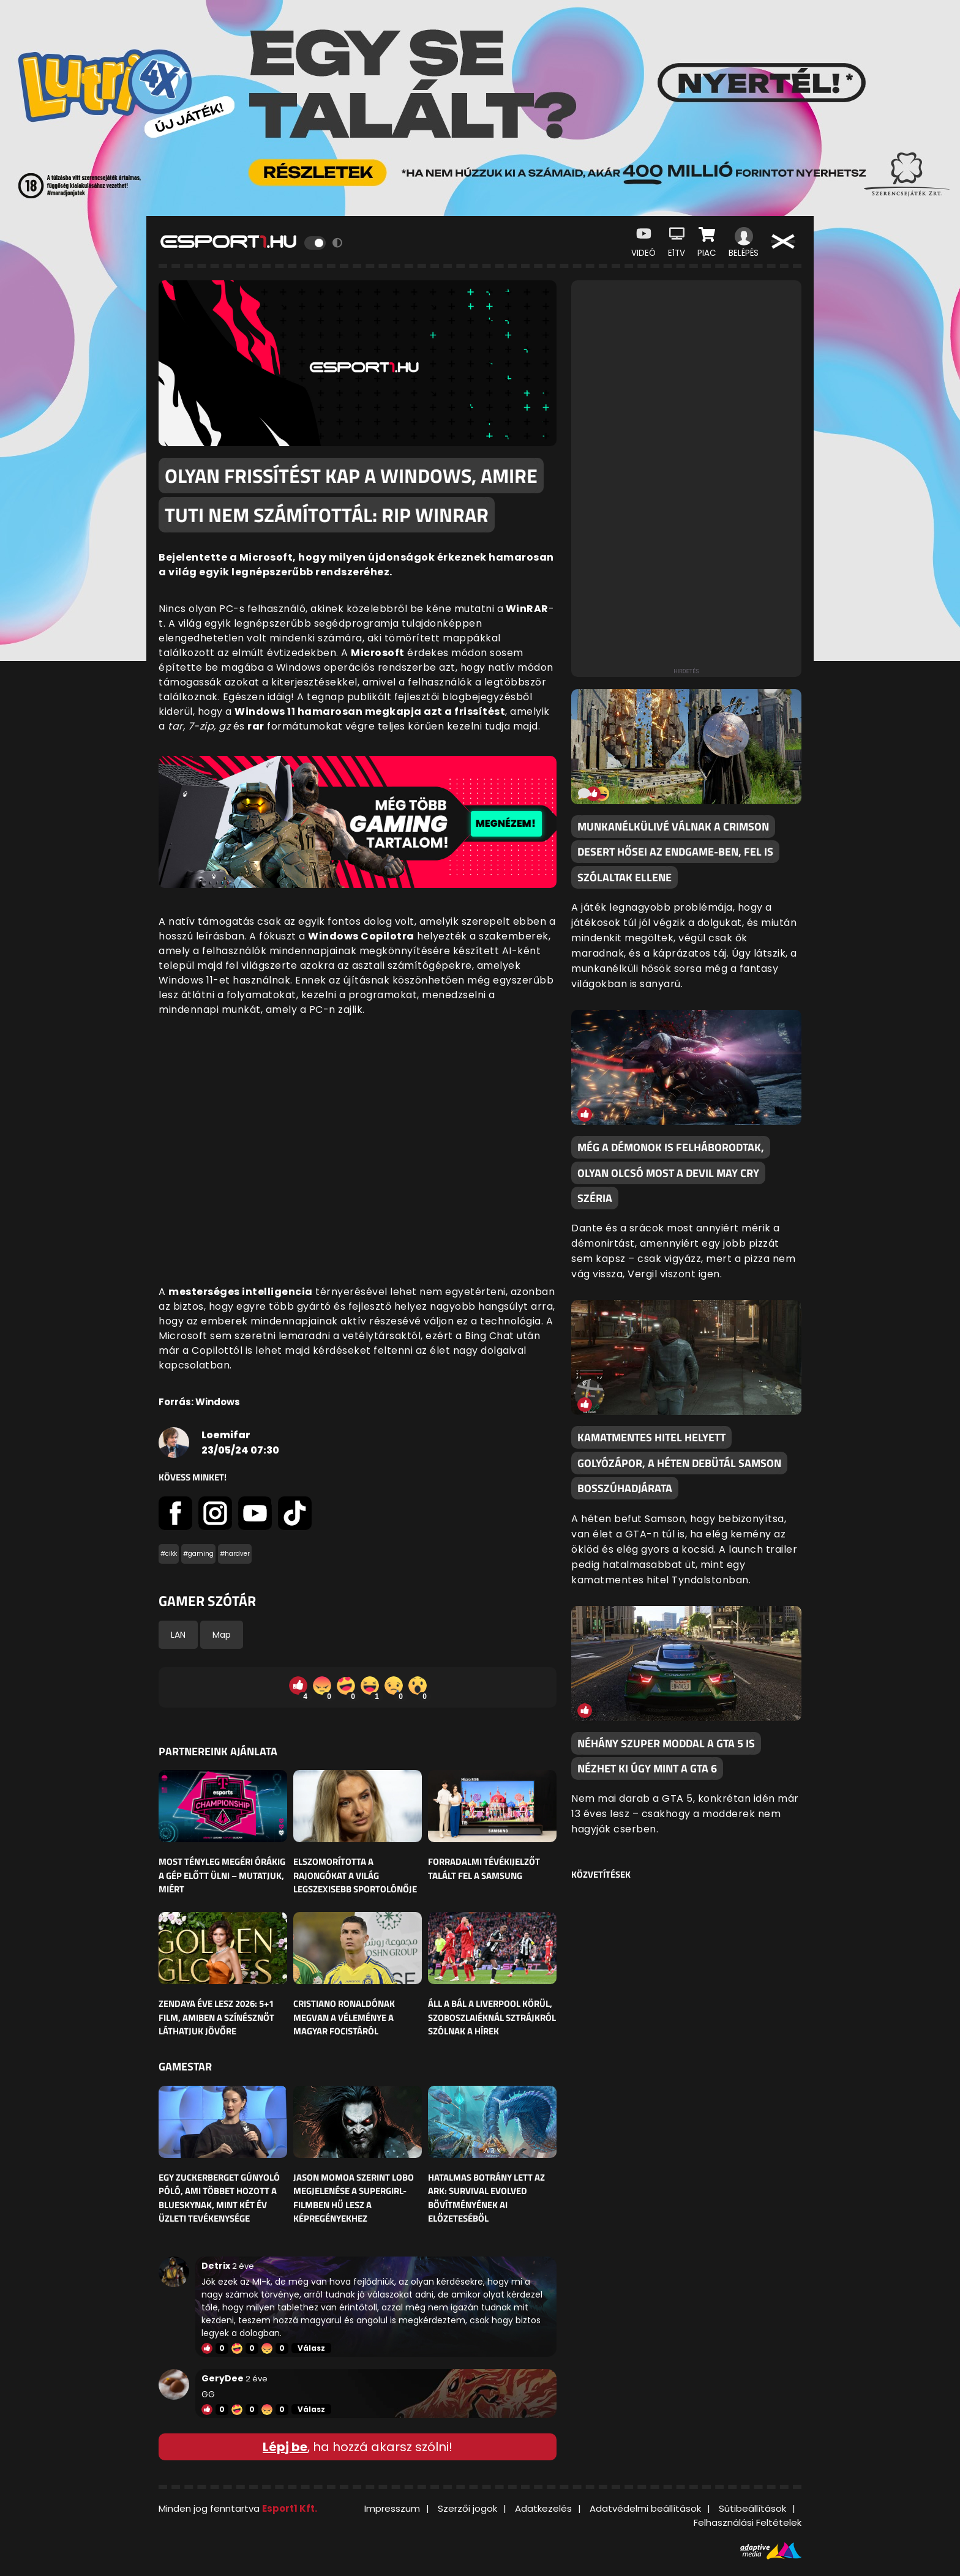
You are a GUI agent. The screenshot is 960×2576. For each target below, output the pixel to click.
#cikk (168, 1553)
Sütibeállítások (752, 2508)
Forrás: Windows (199, 1401)
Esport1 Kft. (289, 2508)
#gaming (198, 1553)
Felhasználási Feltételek (747, 2522)
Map (221, 1635)
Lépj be (285, 2446)
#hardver (235, 1553)
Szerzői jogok (467, 2508)
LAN (178, 1635)
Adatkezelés (543, 2508)
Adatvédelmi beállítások (645, 2508)
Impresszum (392, 2508)
